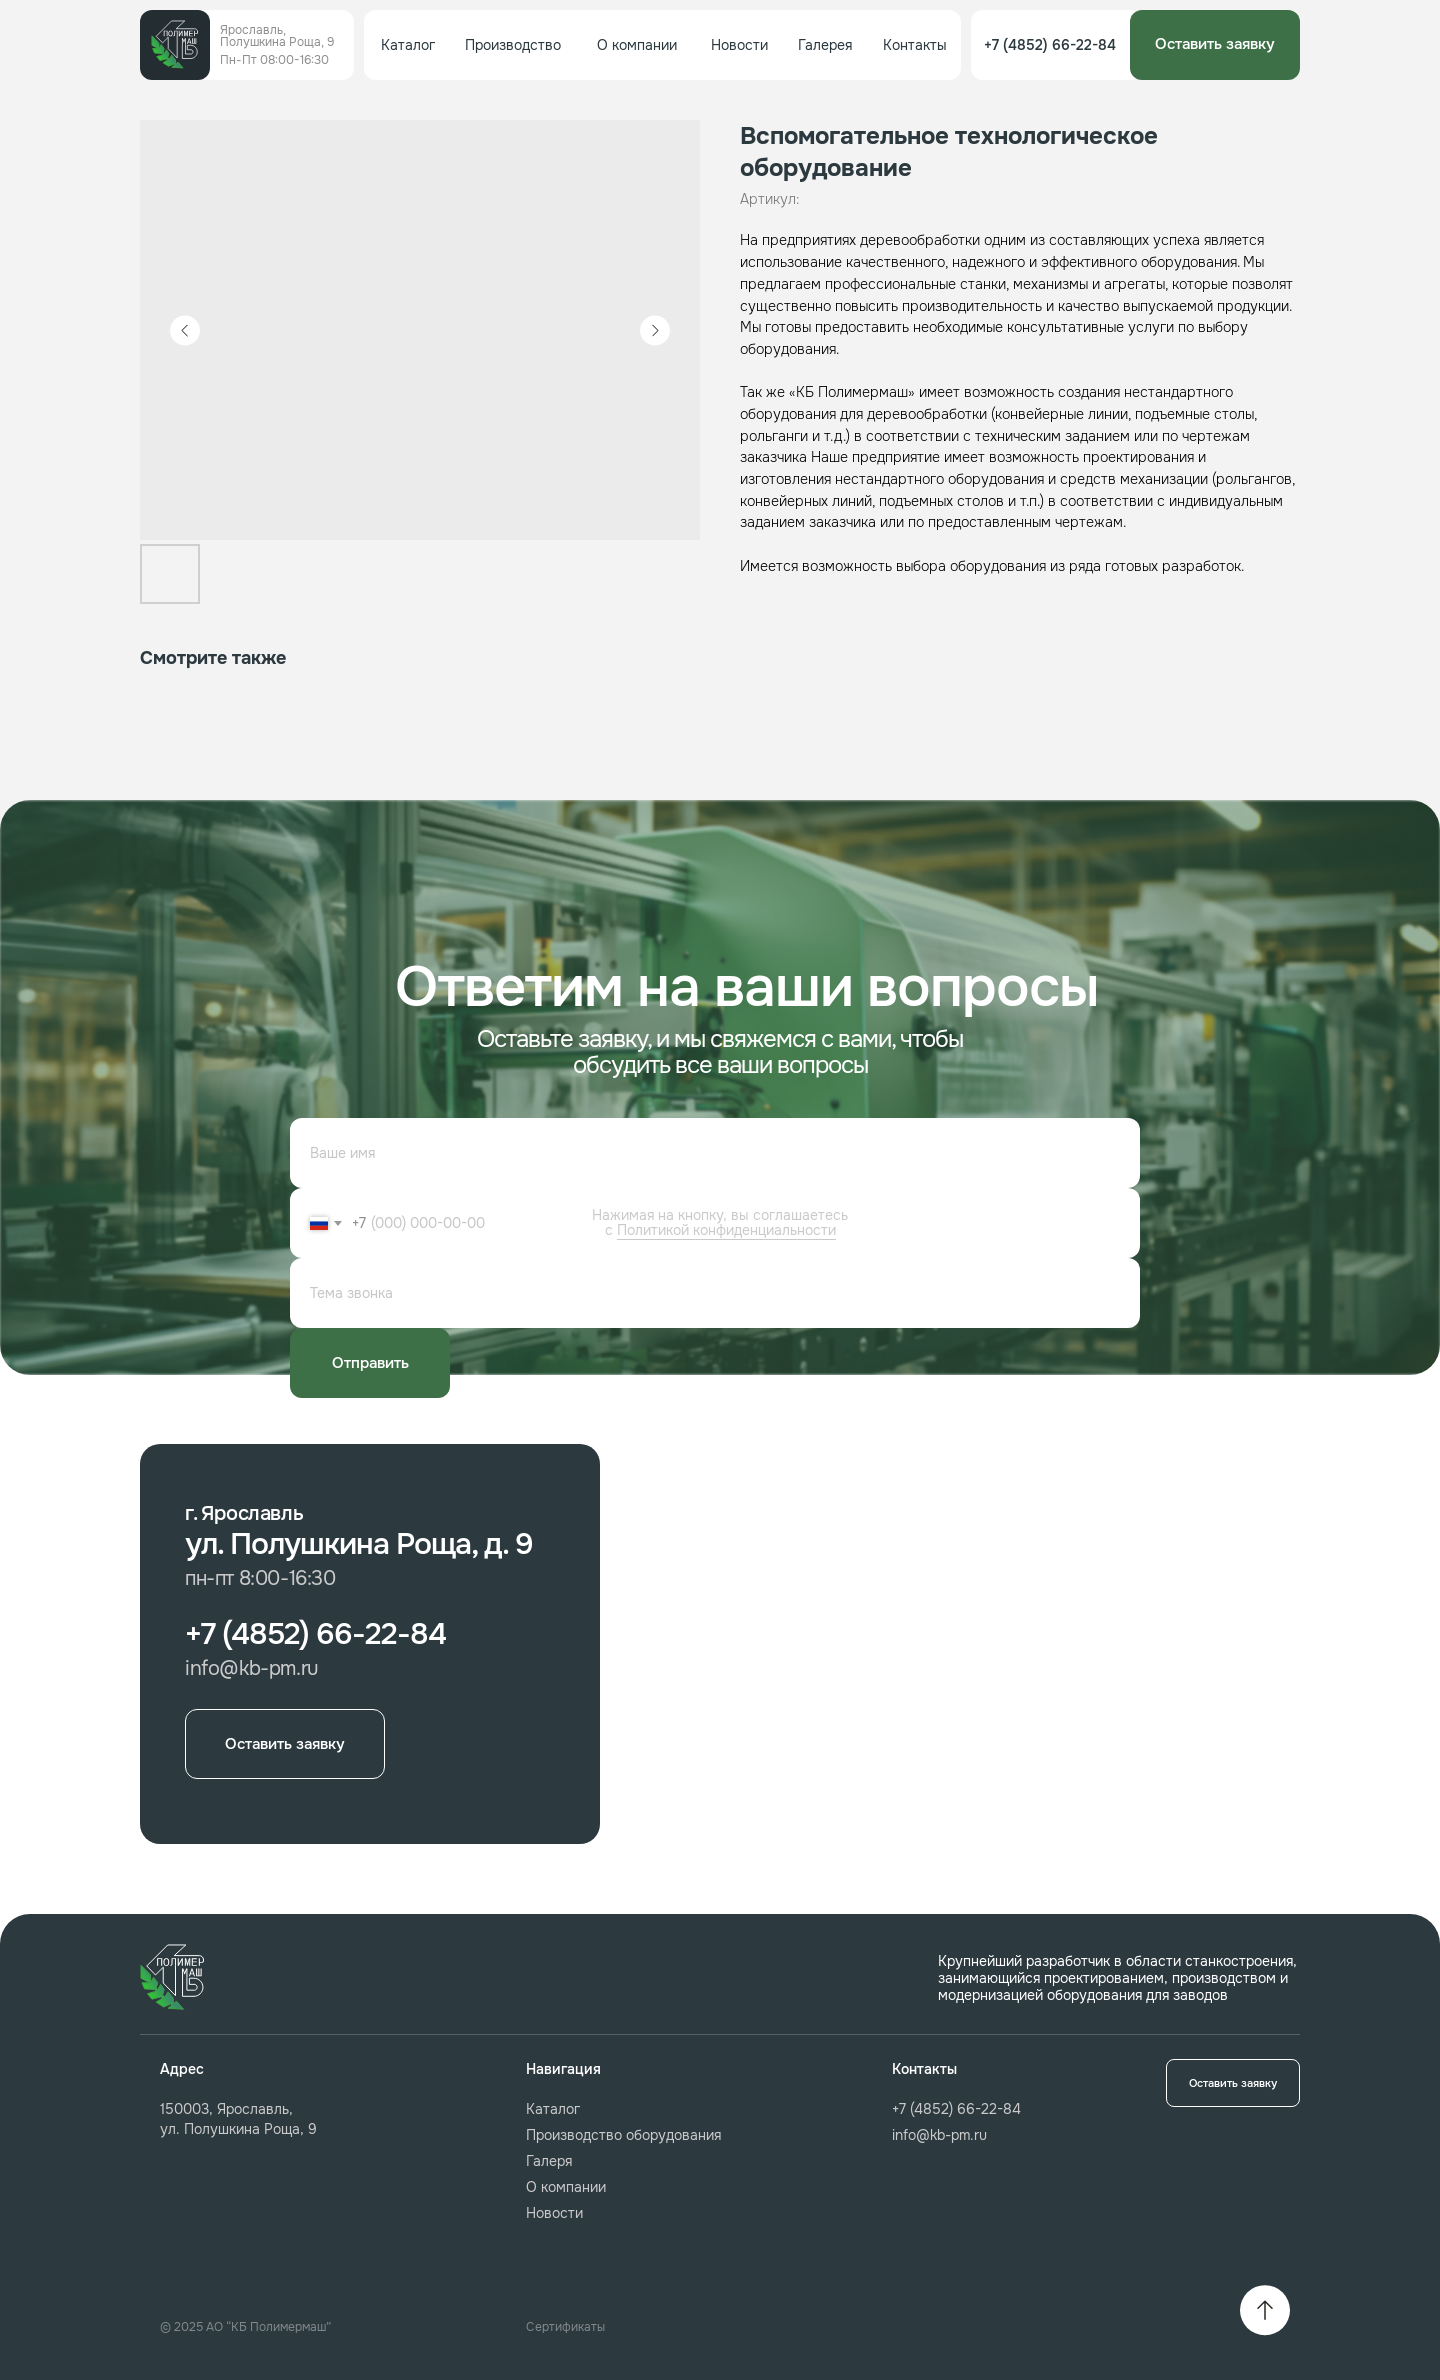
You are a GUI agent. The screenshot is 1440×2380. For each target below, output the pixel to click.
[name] (715, 1153)
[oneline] (715, 1293)
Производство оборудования (623, 2135)
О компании (566, 2187)
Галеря (549, 2161)
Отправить (370, 1363)
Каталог (553, 2109)
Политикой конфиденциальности (726, 1230)
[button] (1215, 45)
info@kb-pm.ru (939, 2135)
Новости (554, 2213)
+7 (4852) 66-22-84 (956, 2109)
